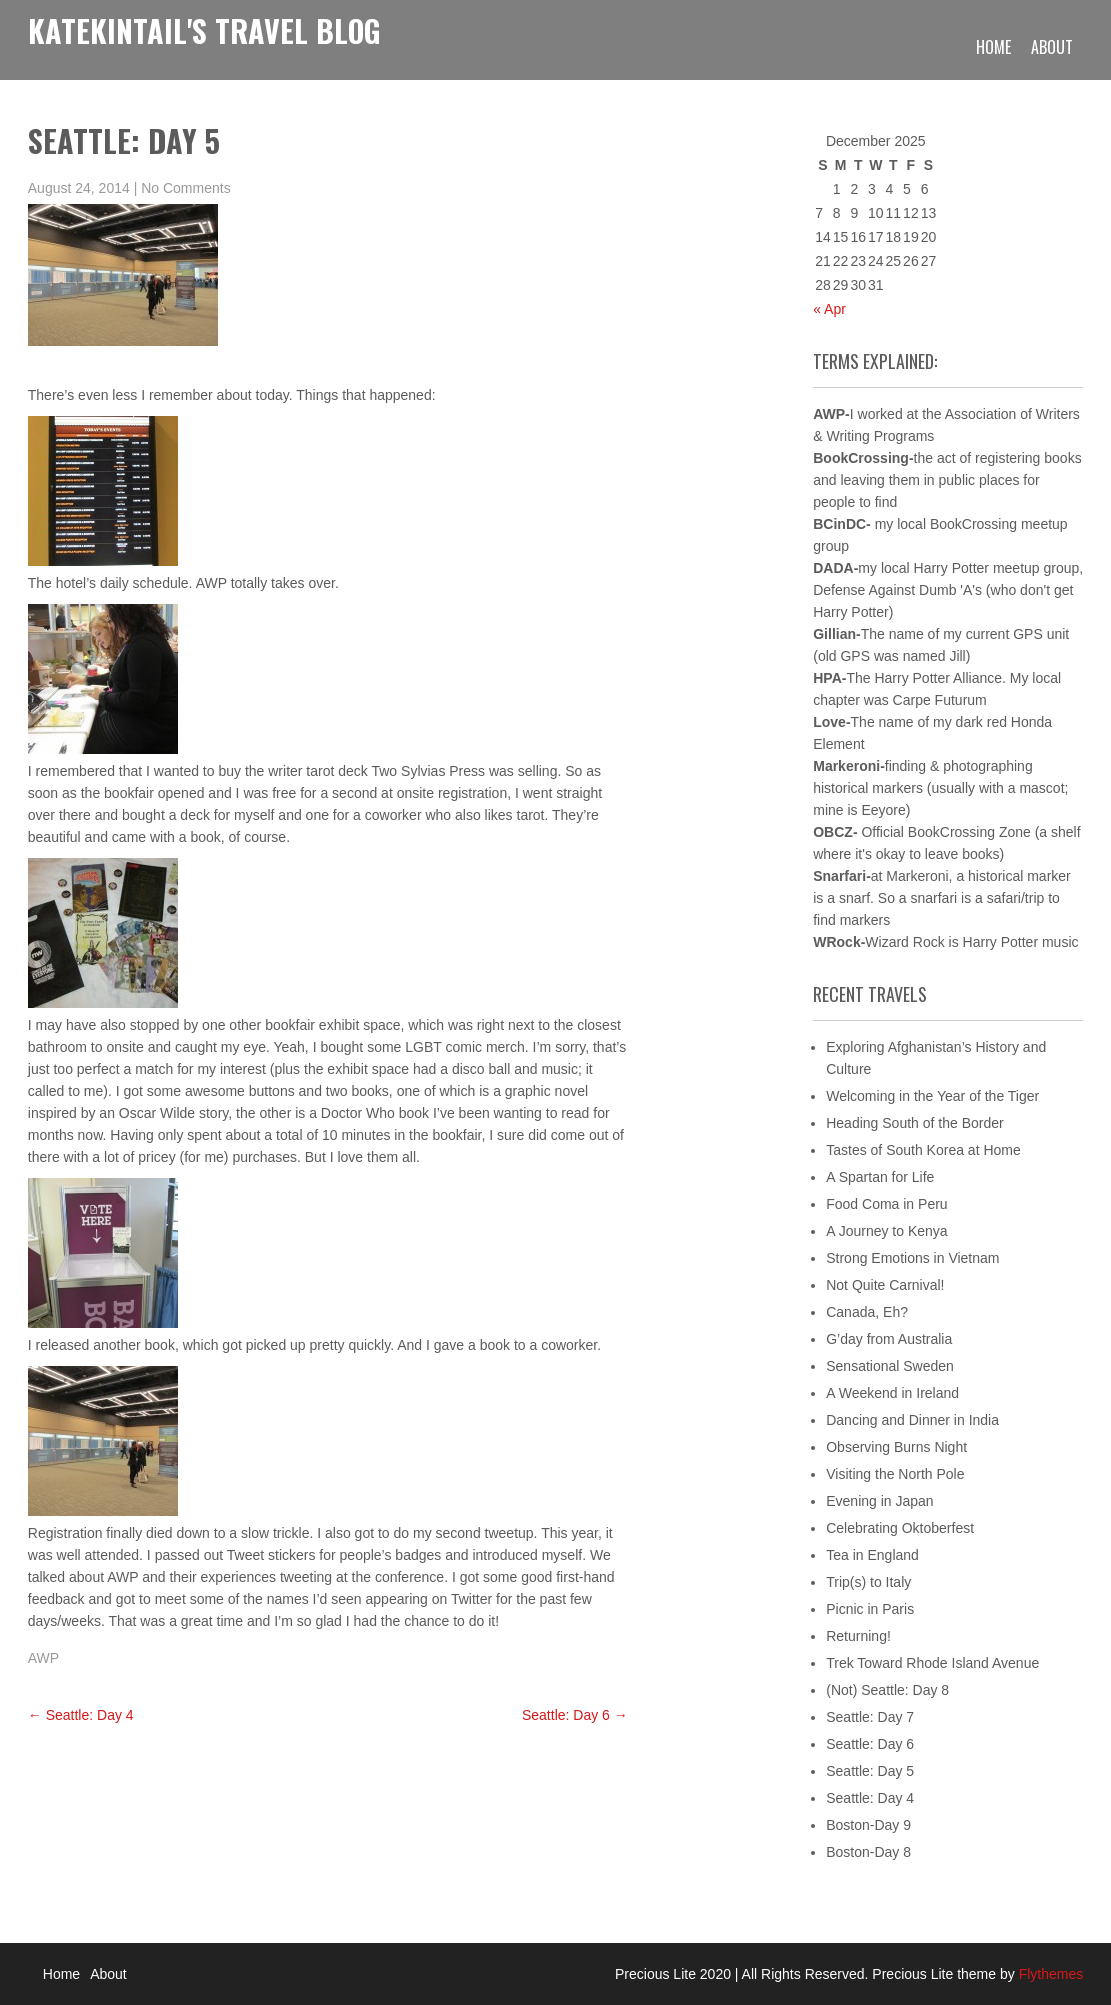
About (1052, 47)
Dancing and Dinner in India (912, 1420)
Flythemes (1049, 1974)
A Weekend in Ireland (892, 1393)
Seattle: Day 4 (81, 1715)
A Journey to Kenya (886, 1231)
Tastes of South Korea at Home (923, 1150)
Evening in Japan (879, 1501)
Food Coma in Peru (886, 1204)
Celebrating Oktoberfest (900, 1528)
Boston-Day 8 (868, 1852)
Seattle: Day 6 (575, 1715)
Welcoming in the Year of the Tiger (932, 1096)
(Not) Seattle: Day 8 (887, 1690)
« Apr (829, 309)
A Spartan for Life (880, 1177)
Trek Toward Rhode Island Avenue (932, 1663)
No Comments (185, 188)
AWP (43, 1658)
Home (993, 47)
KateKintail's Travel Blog (204, 30)
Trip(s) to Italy (868, 1582)
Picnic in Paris (870, 1609)
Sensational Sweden (890, 1366)
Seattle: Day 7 (870, 1717)
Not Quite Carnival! (885, 1285)
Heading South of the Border (914, 1123)
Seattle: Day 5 (870, 1771)
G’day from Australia (889, 1339)
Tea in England (872, 1555)
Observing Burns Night (896, 1447)
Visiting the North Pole (895, 1474)
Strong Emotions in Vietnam (912, 1258)
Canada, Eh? (867, 1312)
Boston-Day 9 (868, 1825)
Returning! (858, 1636)
